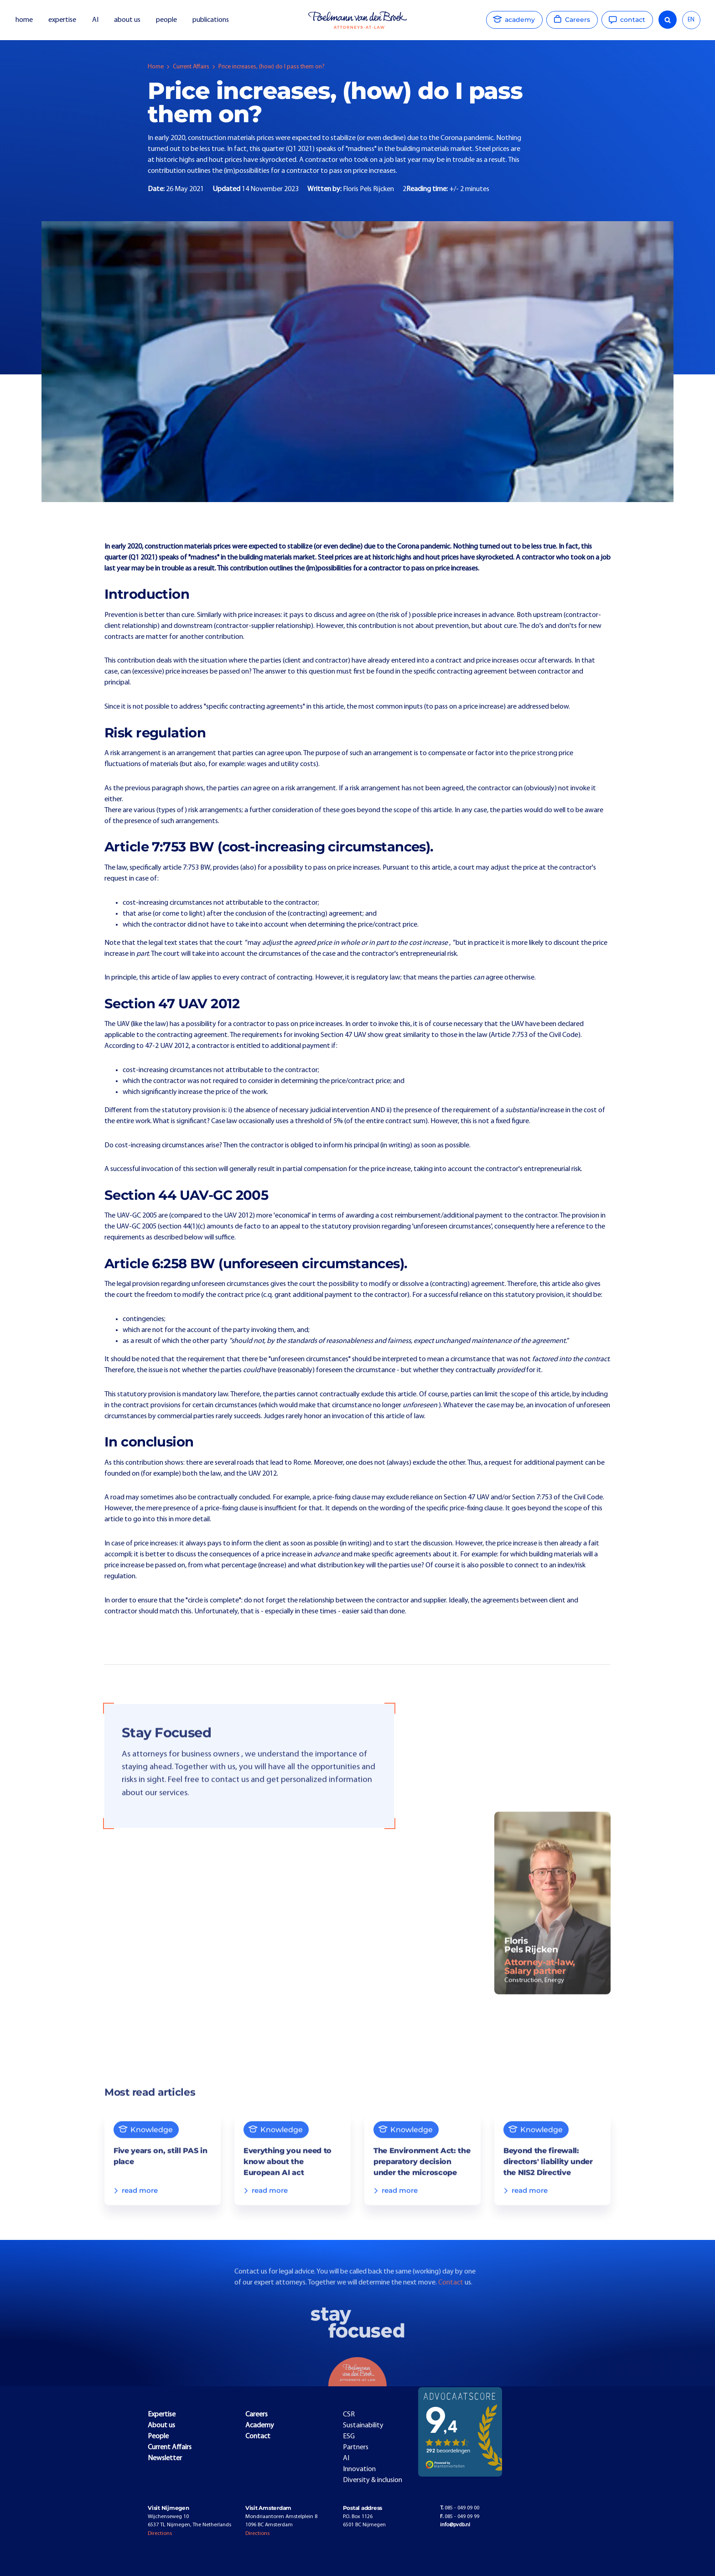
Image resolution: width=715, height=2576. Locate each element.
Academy (259, 2425)
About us (161, 2425)
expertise (62, 20)
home (24, 20)
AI (95, 20)
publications (211, 20)
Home (156, 67)
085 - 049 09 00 (459, 2508)
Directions (160, 2533)
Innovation (359, 2469)
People (158, 2436)
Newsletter (165, 2458)
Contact (451, 2299)
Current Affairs (191, 67)
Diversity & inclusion (372, 2480)
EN (691, 20)
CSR (349, 2414)
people (166, 20)
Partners (355, 2447)
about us (127, 20)
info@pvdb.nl (455, 2525)
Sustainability (363, 2425)
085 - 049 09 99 (459, 2516)
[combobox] (691, 20)
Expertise (162, 2414)
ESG (349, 2436)
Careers (256, 2414)
